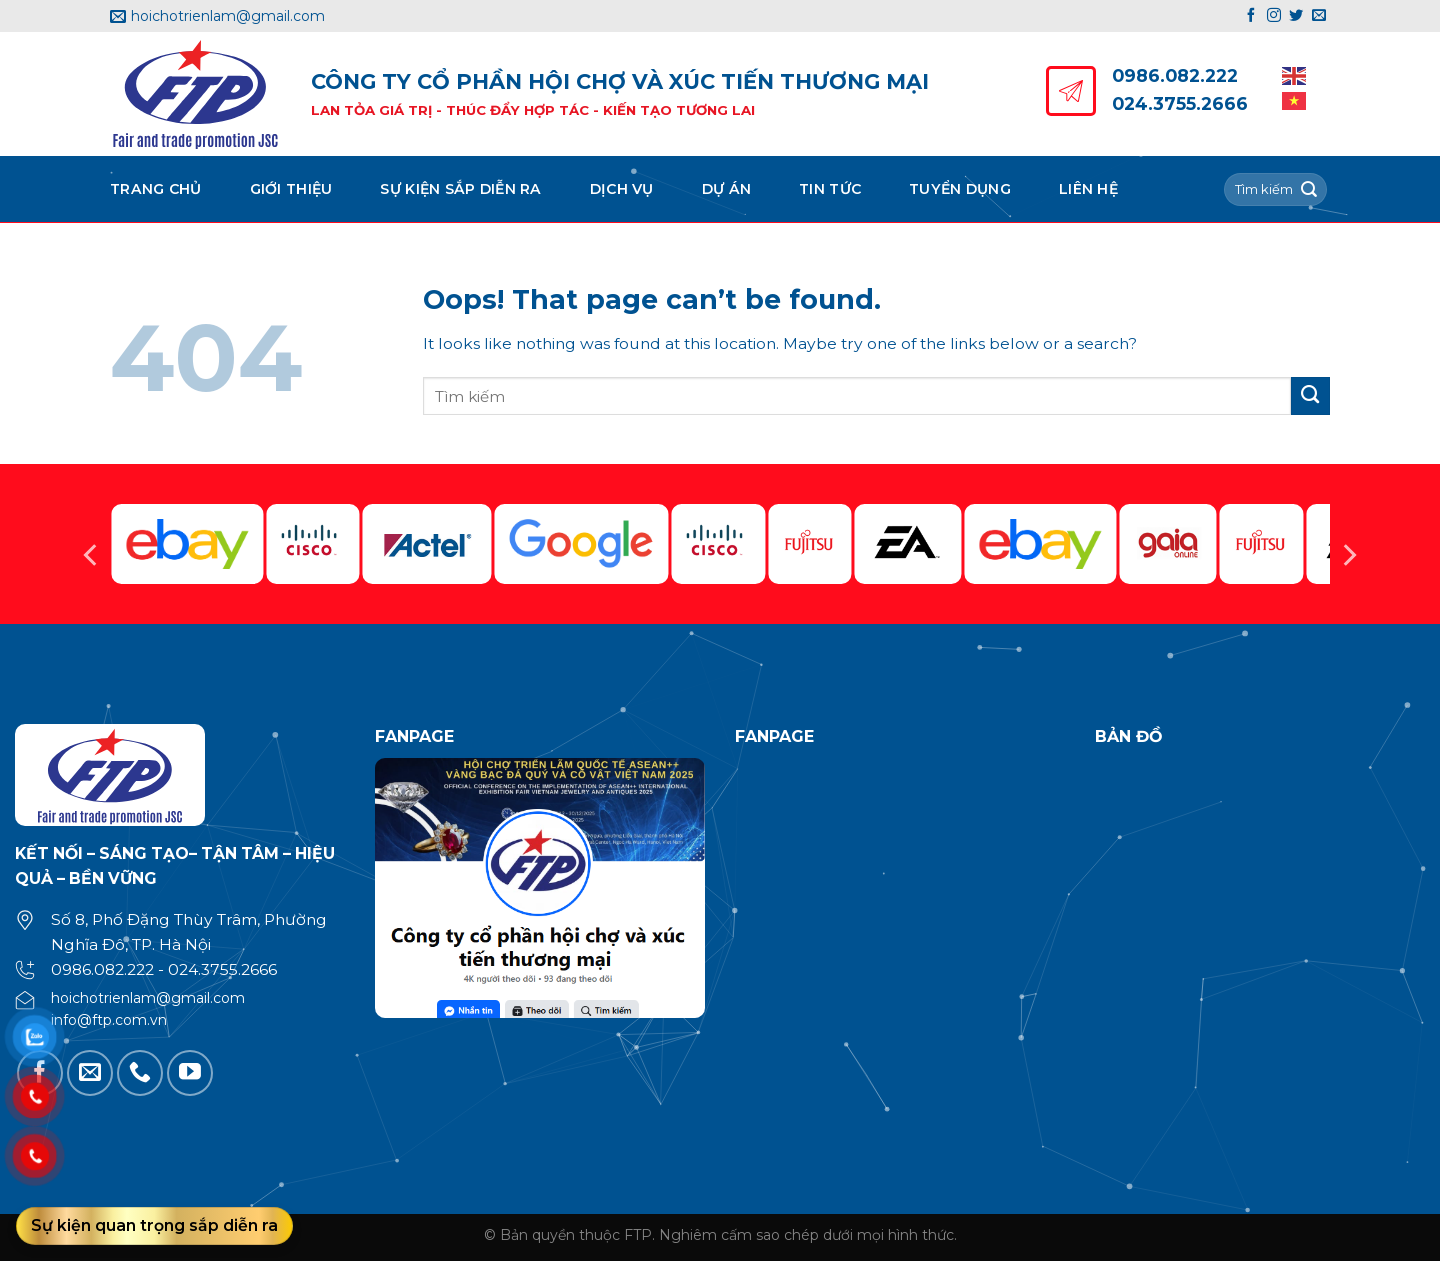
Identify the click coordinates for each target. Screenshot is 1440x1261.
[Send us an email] (1319, 16)
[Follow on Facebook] (1251, 16)
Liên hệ (1088, 189)
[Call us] (140, 1073)
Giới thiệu (291, 189)
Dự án (726, 189)
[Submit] (1309, 189)
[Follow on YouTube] (190, 1073)
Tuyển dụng (960, 189)
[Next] (1348, 555)
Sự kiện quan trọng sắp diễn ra (154, 1225)
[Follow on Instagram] (1274, 16)
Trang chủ (156, 189)
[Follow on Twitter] (1296, 16)
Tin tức (830, 189)
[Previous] (92, 555)
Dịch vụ (622, 189)
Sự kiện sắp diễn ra (460, 189)
